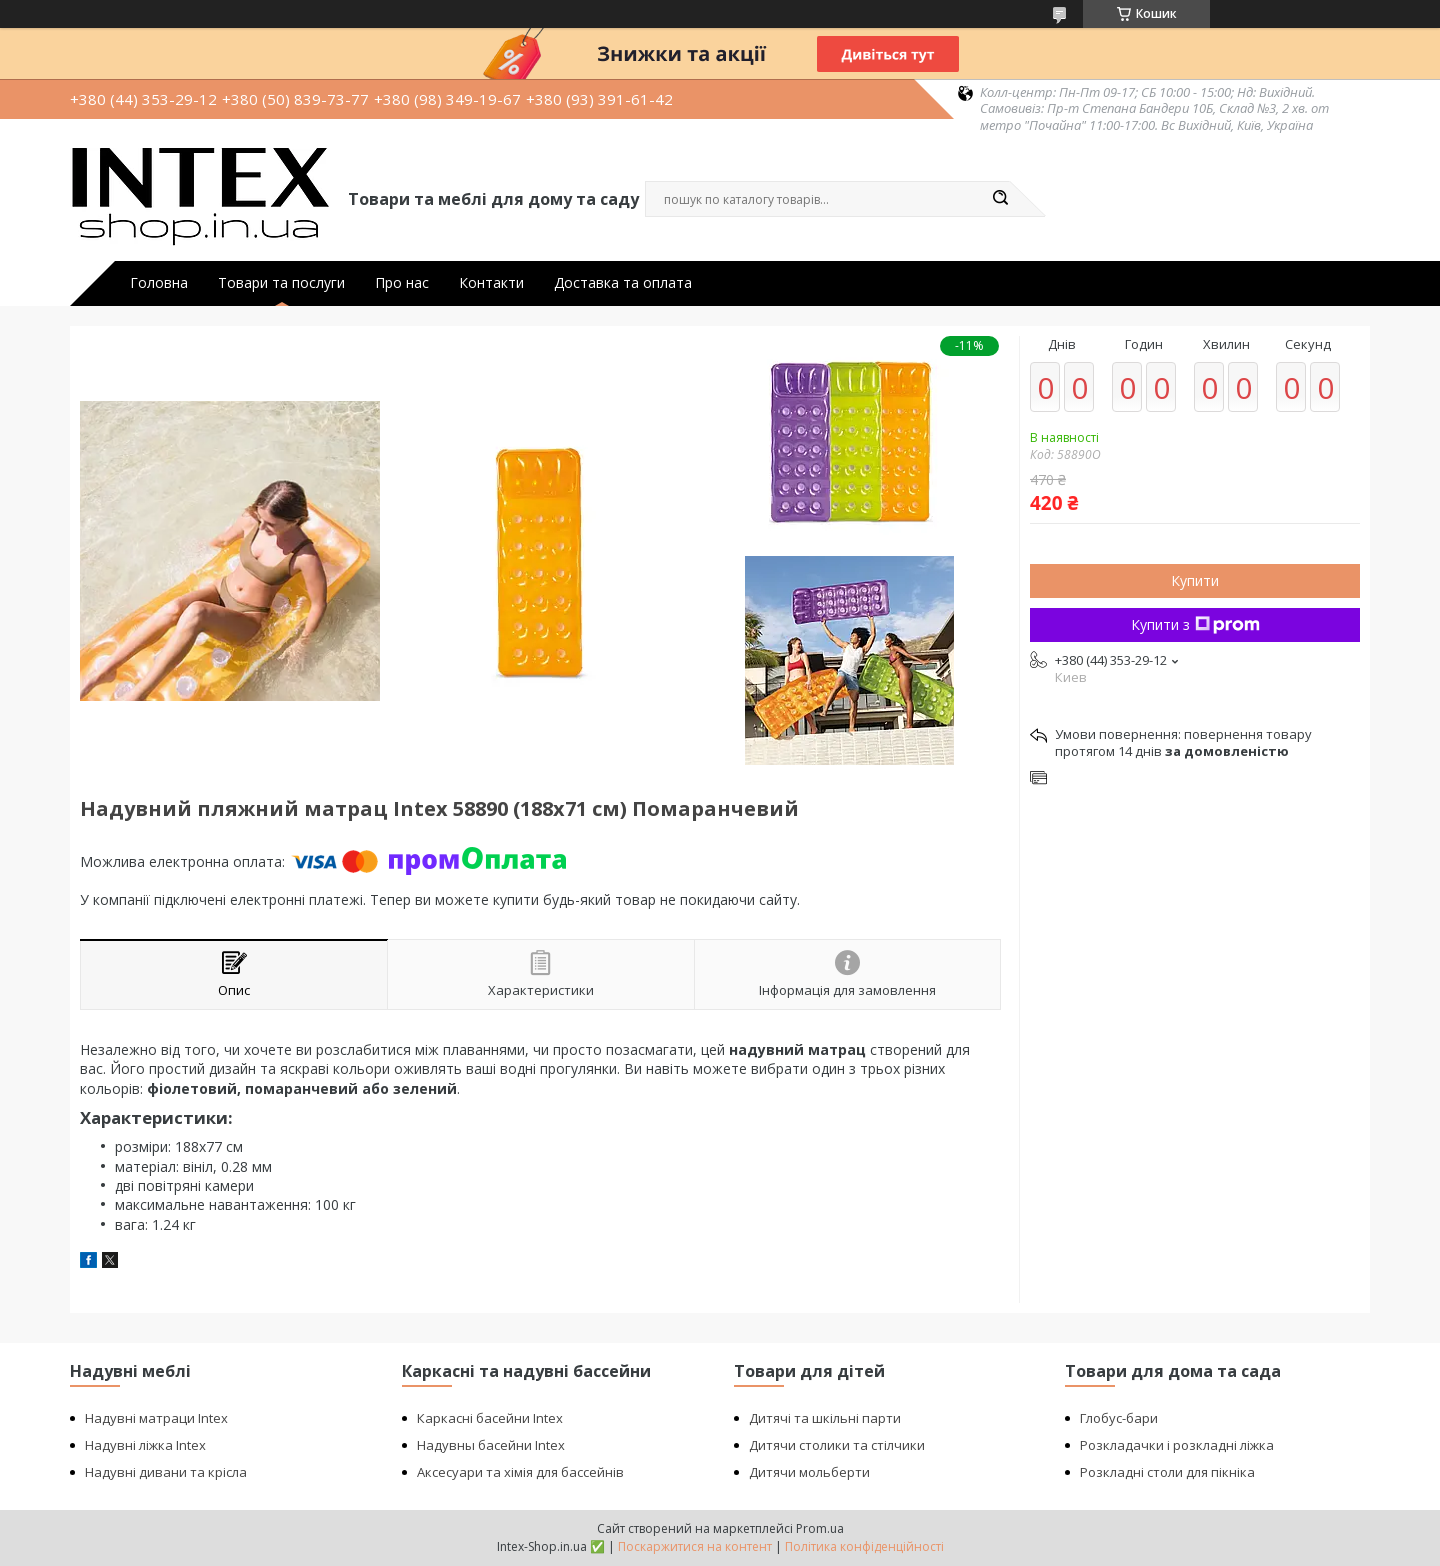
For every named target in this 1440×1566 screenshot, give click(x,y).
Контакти (491, 283)
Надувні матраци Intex (156, 1418)
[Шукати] (1000, 199)
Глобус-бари (1119, 1418)
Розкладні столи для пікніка (1167, 1472)
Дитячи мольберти (809, 1472)
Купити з (1195, 624)
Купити (1195, 580)
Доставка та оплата (623, 283)
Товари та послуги (281, 283)
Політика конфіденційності (864, 1546)
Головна (159, 283)
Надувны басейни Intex (491, 1445)
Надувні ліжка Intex (145, 1445)
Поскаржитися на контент (695, 1546)
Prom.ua (820, 1528)
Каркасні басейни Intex (490, 1418)
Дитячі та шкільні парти (825, 1418)
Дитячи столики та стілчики (837, 1445)
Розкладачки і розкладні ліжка (1177, 1445)
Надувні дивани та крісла (166, 1472)
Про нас (402, 283)
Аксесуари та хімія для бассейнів (520, 1472)
